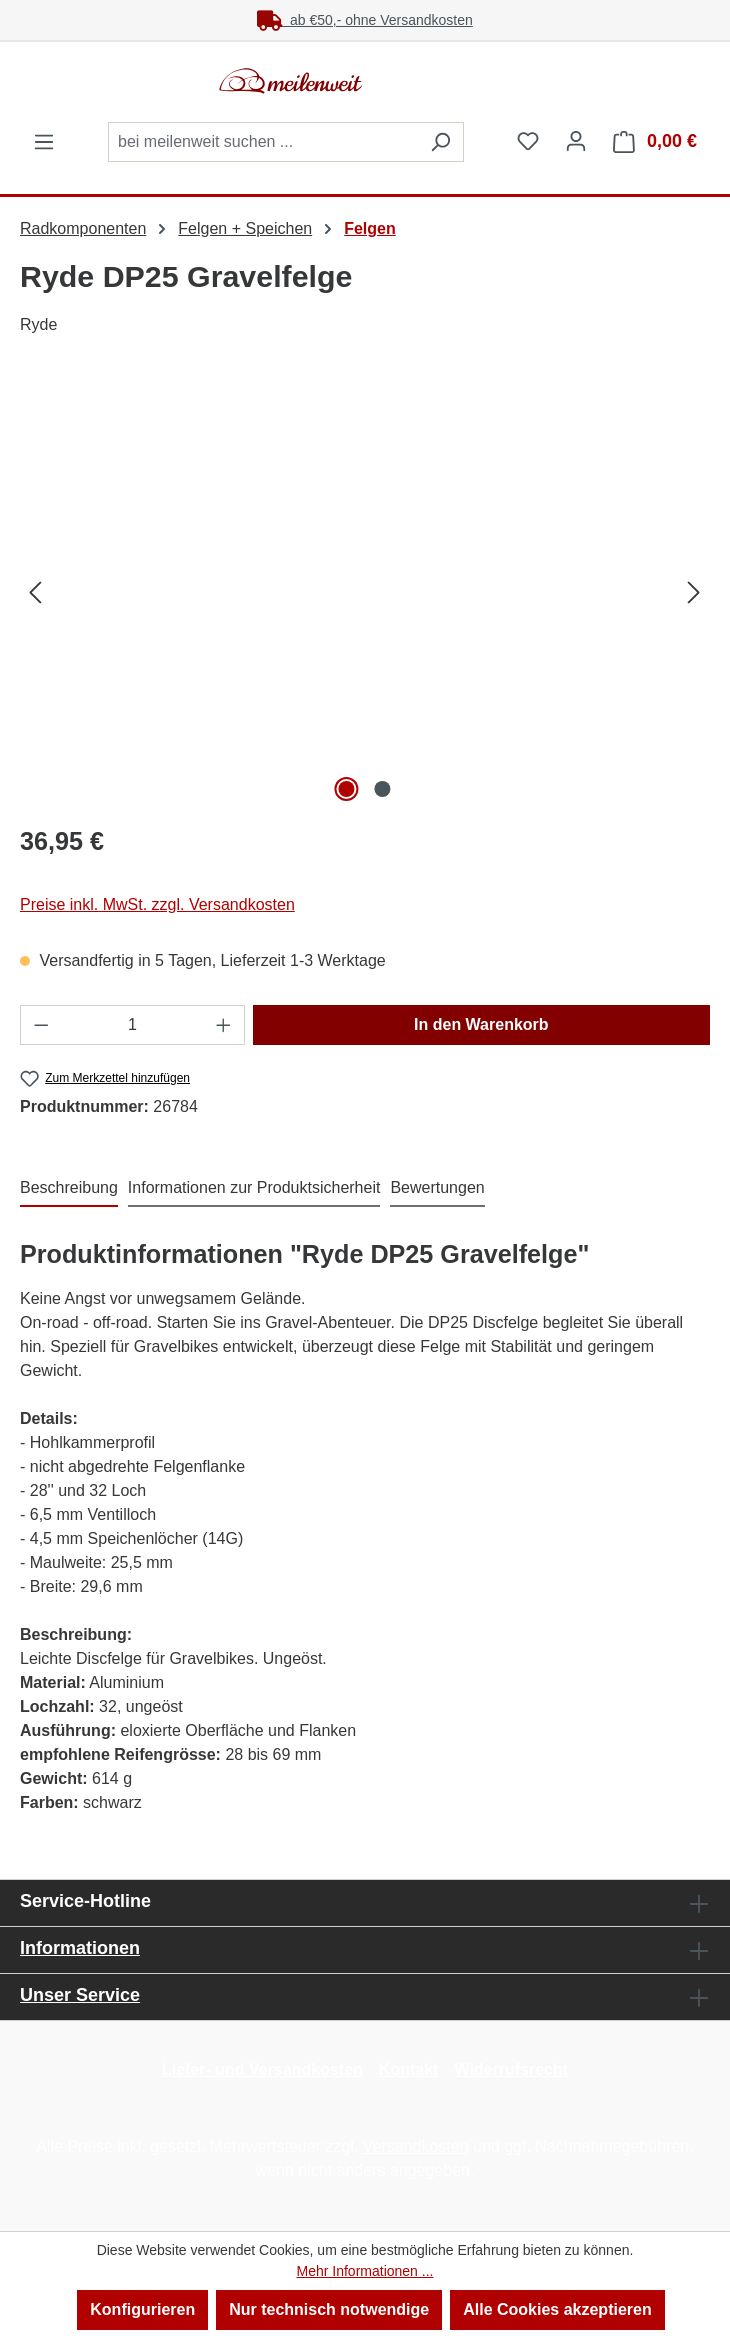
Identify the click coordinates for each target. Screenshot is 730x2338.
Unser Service (80, 1995)
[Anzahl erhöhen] (224, 1025)
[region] (365, 592)
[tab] (69, 1189)
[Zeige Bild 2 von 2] (383, 789)
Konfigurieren (142, 2309)
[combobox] (263, 142)
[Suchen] (440, 142)
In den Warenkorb (481, 1024)
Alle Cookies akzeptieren (557, 2309)
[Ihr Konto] (576, 141)
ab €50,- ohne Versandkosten (365, 20)
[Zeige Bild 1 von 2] (346, 789)
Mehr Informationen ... (365, 2271)
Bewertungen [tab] (437, 1187)
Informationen (80, 1948)
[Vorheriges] (35, 592)
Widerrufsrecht (511, 2069)
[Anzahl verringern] (41, 1025)
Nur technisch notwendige (329, 2309)
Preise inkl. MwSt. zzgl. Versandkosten (157, 904)
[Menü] (44, 142)
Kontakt (409, 2069)
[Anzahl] (133, 1025)
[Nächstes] (694, 592)
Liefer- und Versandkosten (262, 2069)
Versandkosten (416, 2146)
